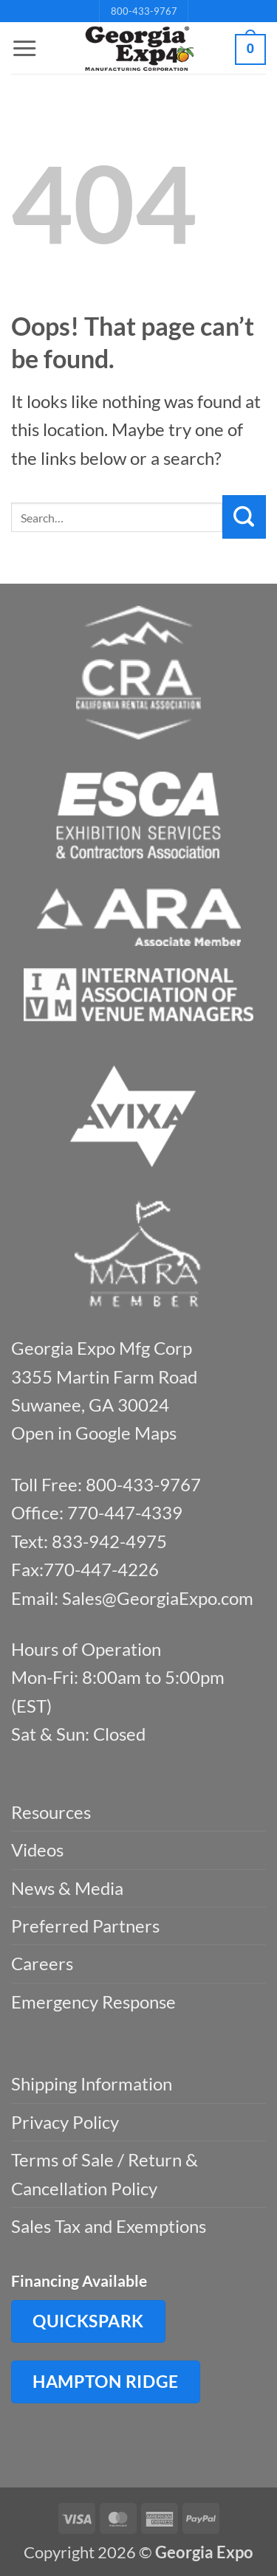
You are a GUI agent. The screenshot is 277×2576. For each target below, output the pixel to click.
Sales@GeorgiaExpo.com (157, 1598)
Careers (42, 1963)
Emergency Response (93, 2001)
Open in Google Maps (94, 1432)
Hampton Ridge (106, 2381)
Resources (51, 1812)
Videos (37, 1849)
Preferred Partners (85, 1925)
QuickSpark (88, 2320)
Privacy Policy (65, 2122)
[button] (24, 48)
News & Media (67, 1888)
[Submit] (244, 516)
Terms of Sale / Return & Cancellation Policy (104, 2173)
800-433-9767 (144, 11)
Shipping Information (91, 2083)
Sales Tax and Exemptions (108, 2226)
